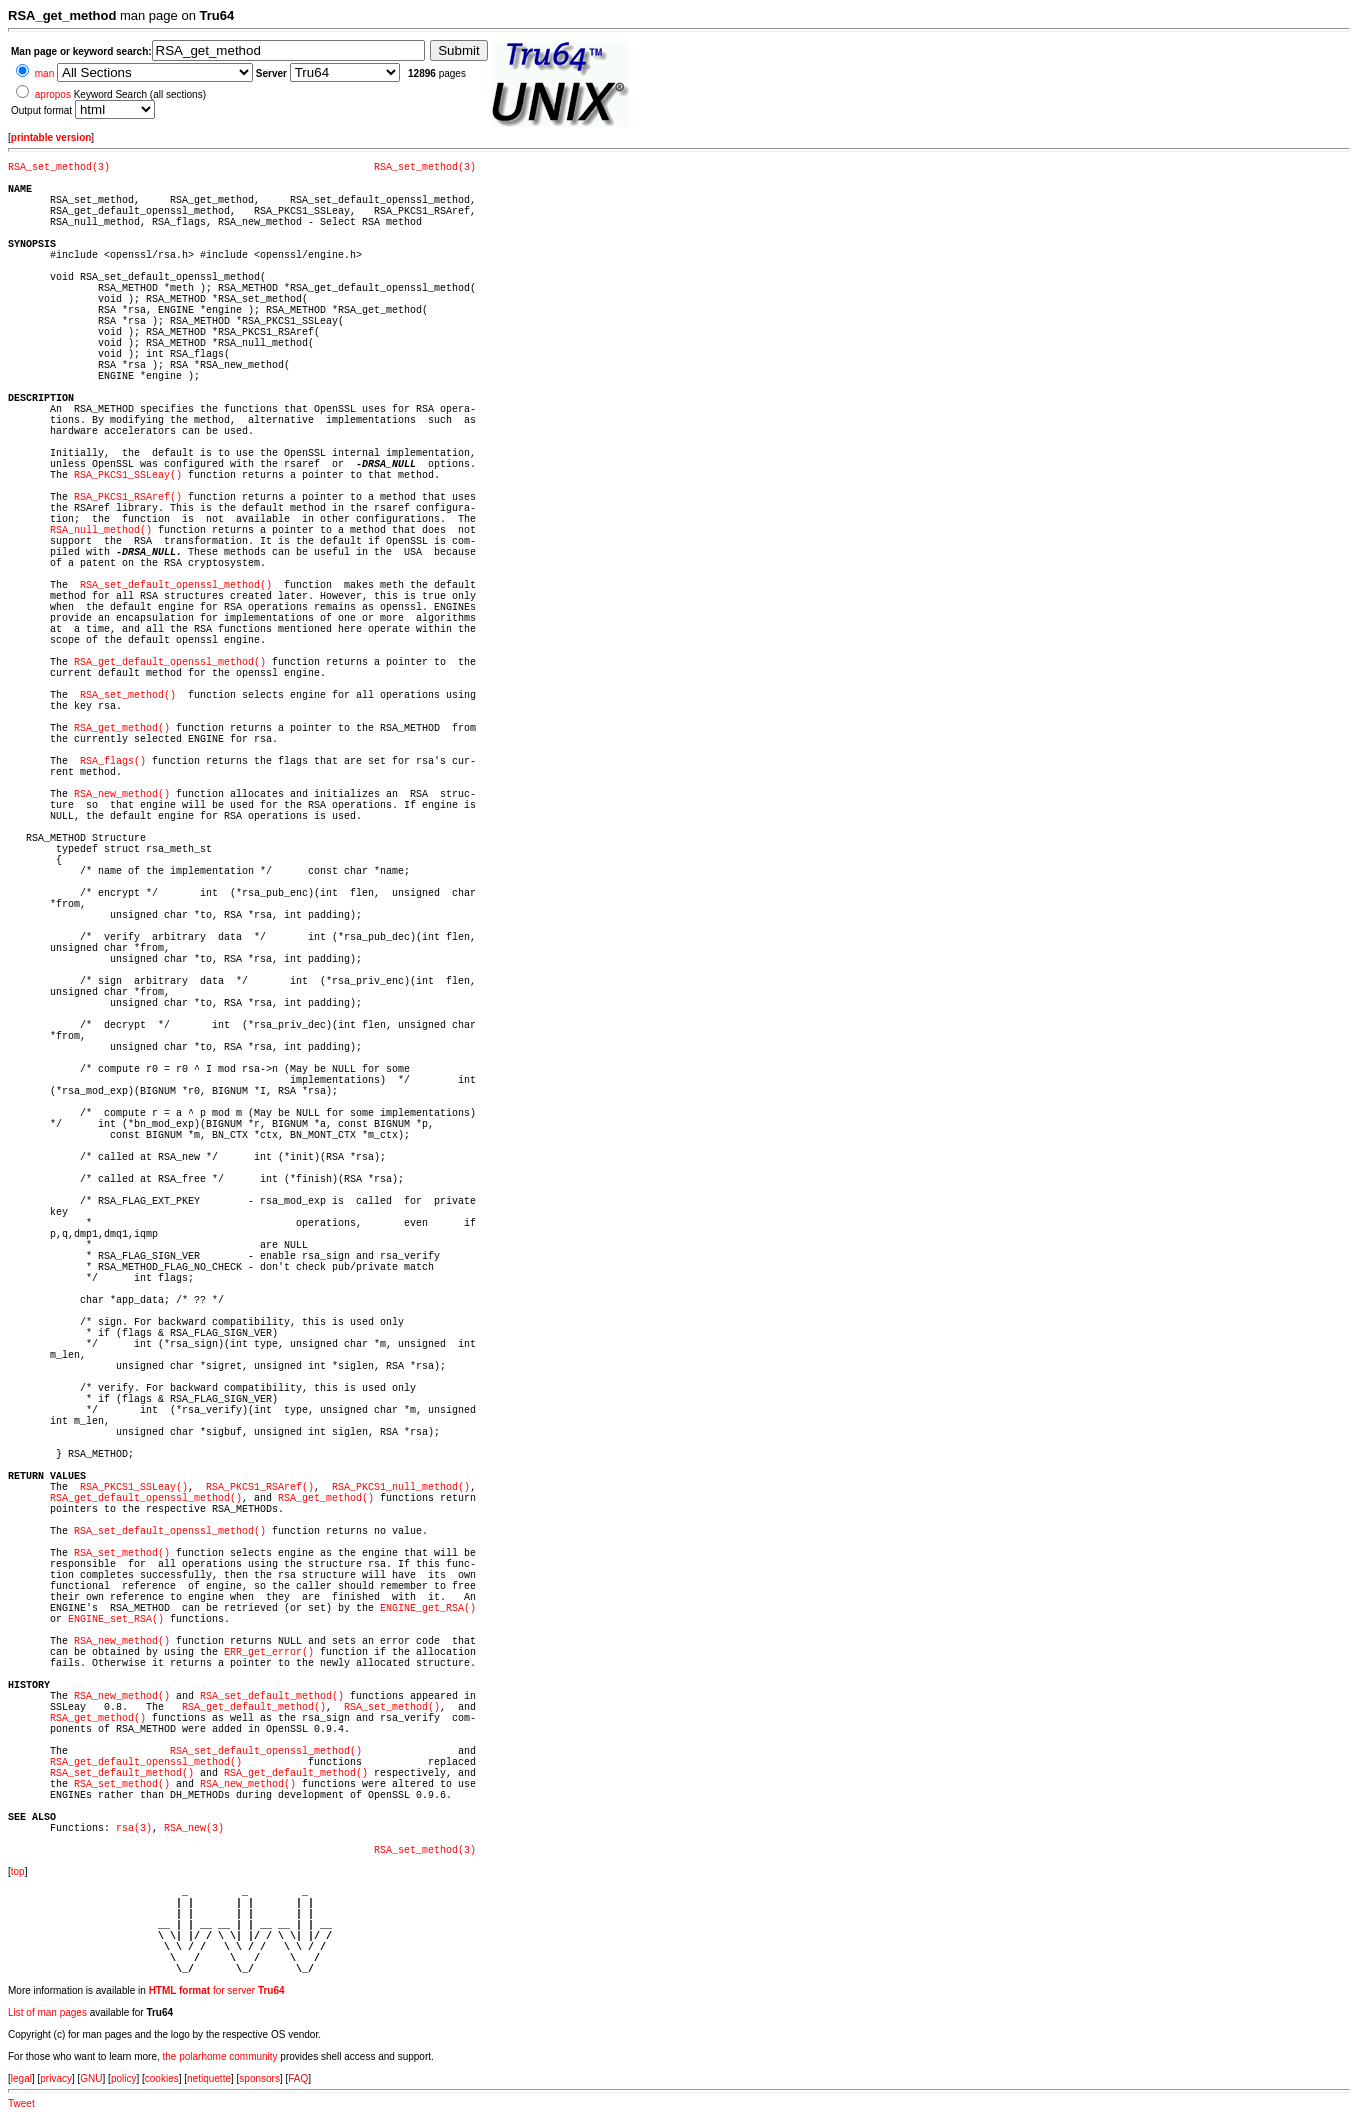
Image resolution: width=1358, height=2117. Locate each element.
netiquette (209, 2078)
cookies (162, 2078)
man (44, 73)
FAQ (298, 2078)
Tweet (21, 2103)
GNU (91, 2078)
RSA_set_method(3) (59, 167)
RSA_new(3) (194, 1828)
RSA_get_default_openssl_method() (170, 662)
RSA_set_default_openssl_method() (176, 585)
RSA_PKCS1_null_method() (401, 1487)
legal (21, 2078)
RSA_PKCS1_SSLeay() (128, 475)
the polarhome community (220, 2056)
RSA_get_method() (122, 728)
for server (217, 1990)
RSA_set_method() (128, 695)
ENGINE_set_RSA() (116, 1619)
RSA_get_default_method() (254, 1707)
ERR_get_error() (269, 1652)
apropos (53, 94)
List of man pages (47, 2012)
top (18, 1871)
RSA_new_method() (122, 794)
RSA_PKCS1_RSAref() (128, 497)
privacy (56, 2078)
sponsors (259, 2078)
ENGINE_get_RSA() (428, 1608)
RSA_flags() (113, 761)
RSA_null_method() (101, 530)
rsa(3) (134, 1828)
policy (124, 2078)
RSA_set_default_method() (272, 1696)
